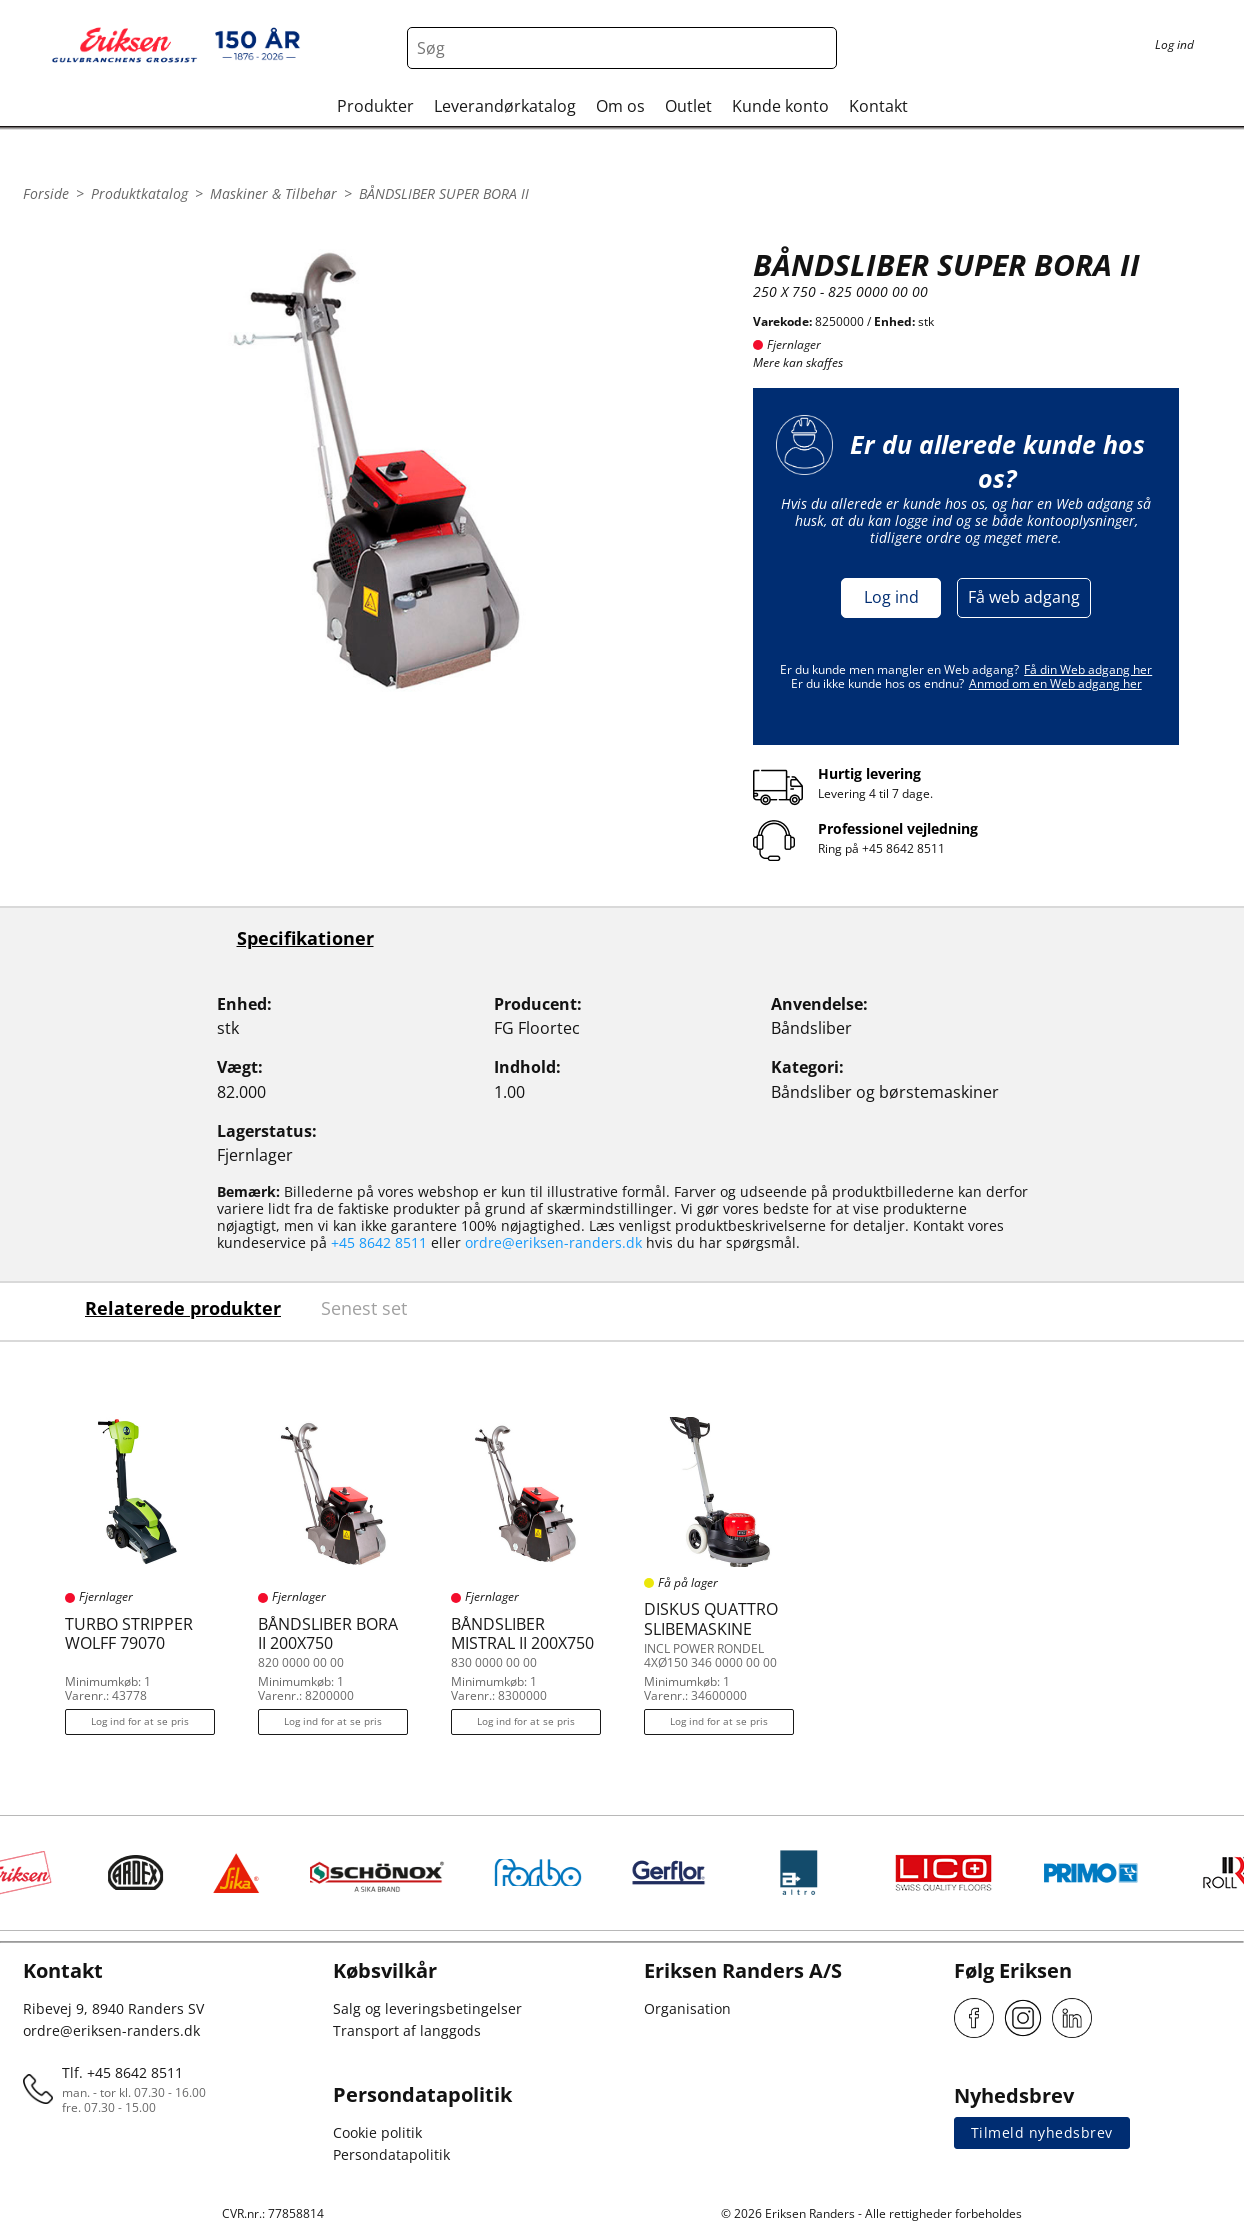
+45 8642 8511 (903, 848)
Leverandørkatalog (505, 106)
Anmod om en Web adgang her (1055, 683)
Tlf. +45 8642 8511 (122, 2072)
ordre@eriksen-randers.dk (553, 1242)
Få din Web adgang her (1088, 669)
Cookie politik (377, 2132)
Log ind (891, 597)
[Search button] (816, 48)
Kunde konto (780, 106)
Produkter (375, 106)
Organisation (687, 2008)
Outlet (688, 106)
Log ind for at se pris (140, 1721)
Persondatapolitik (391, 2154)
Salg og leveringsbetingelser (427, 2008)
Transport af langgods (407, 2030)
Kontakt (878, 106)
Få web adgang (1024, 597)
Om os (620, 106)
